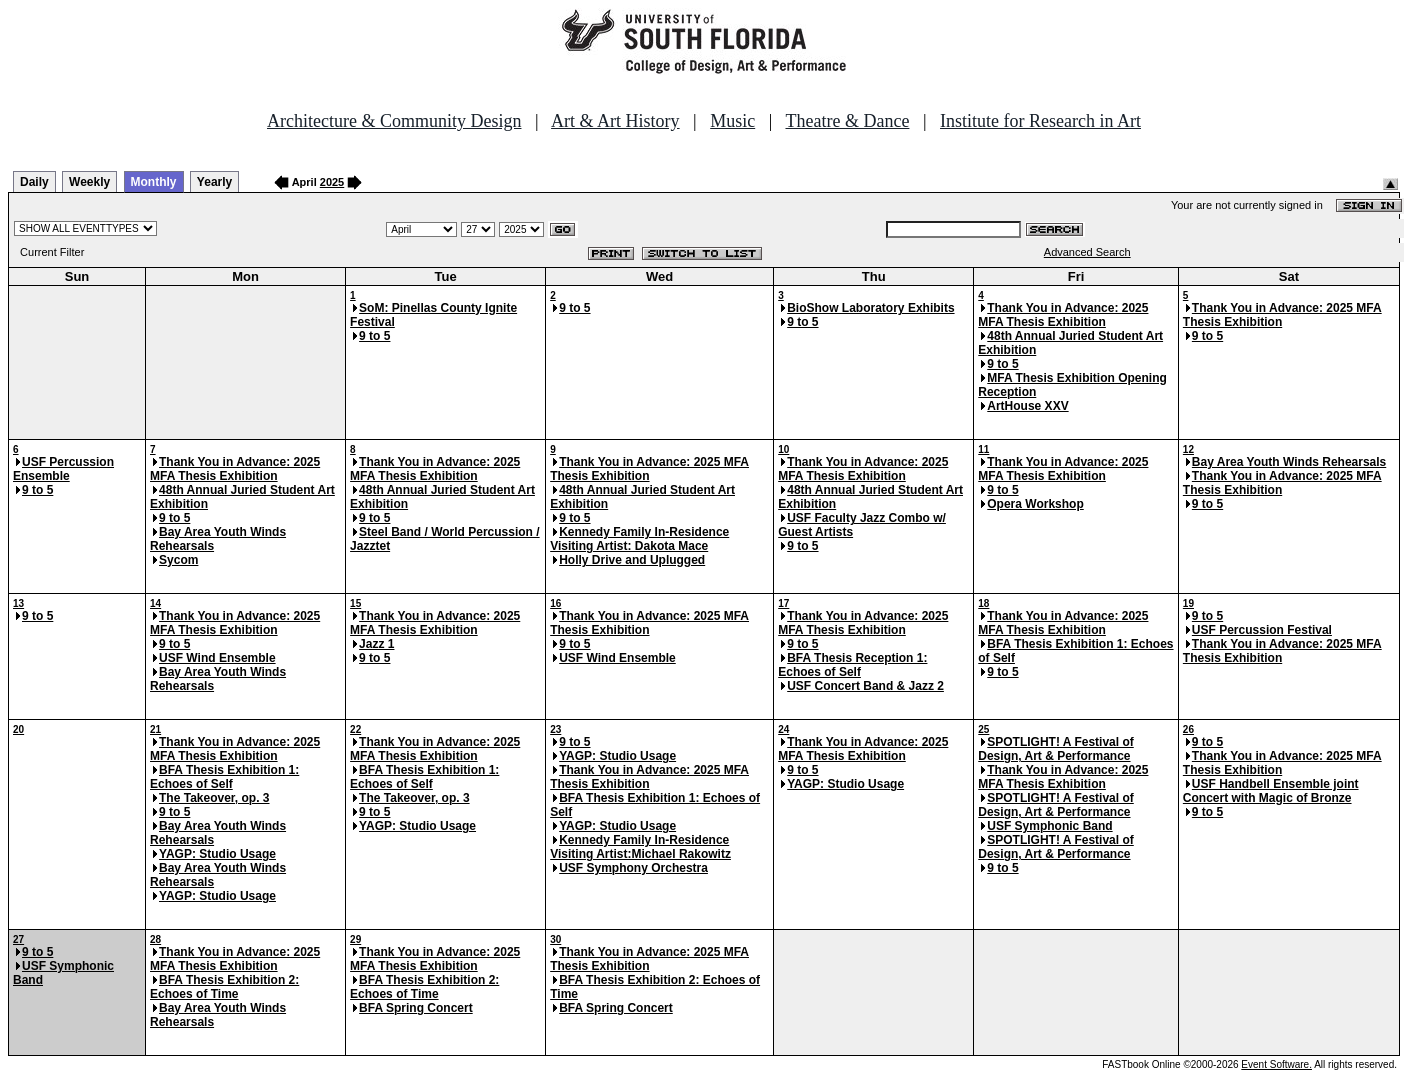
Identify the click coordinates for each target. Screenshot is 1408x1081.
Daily (34, 182)
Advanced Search (1087, 252)
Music (732, 121)
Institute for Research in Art (1040, 121)
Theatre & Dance (847, 121)
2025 (332, 182)
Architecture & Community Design (394, 121)
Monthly (154, 182)
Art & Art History (615, 121)
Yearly (214, 182)
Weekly (89, 182)
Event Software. (1276, 1064)
